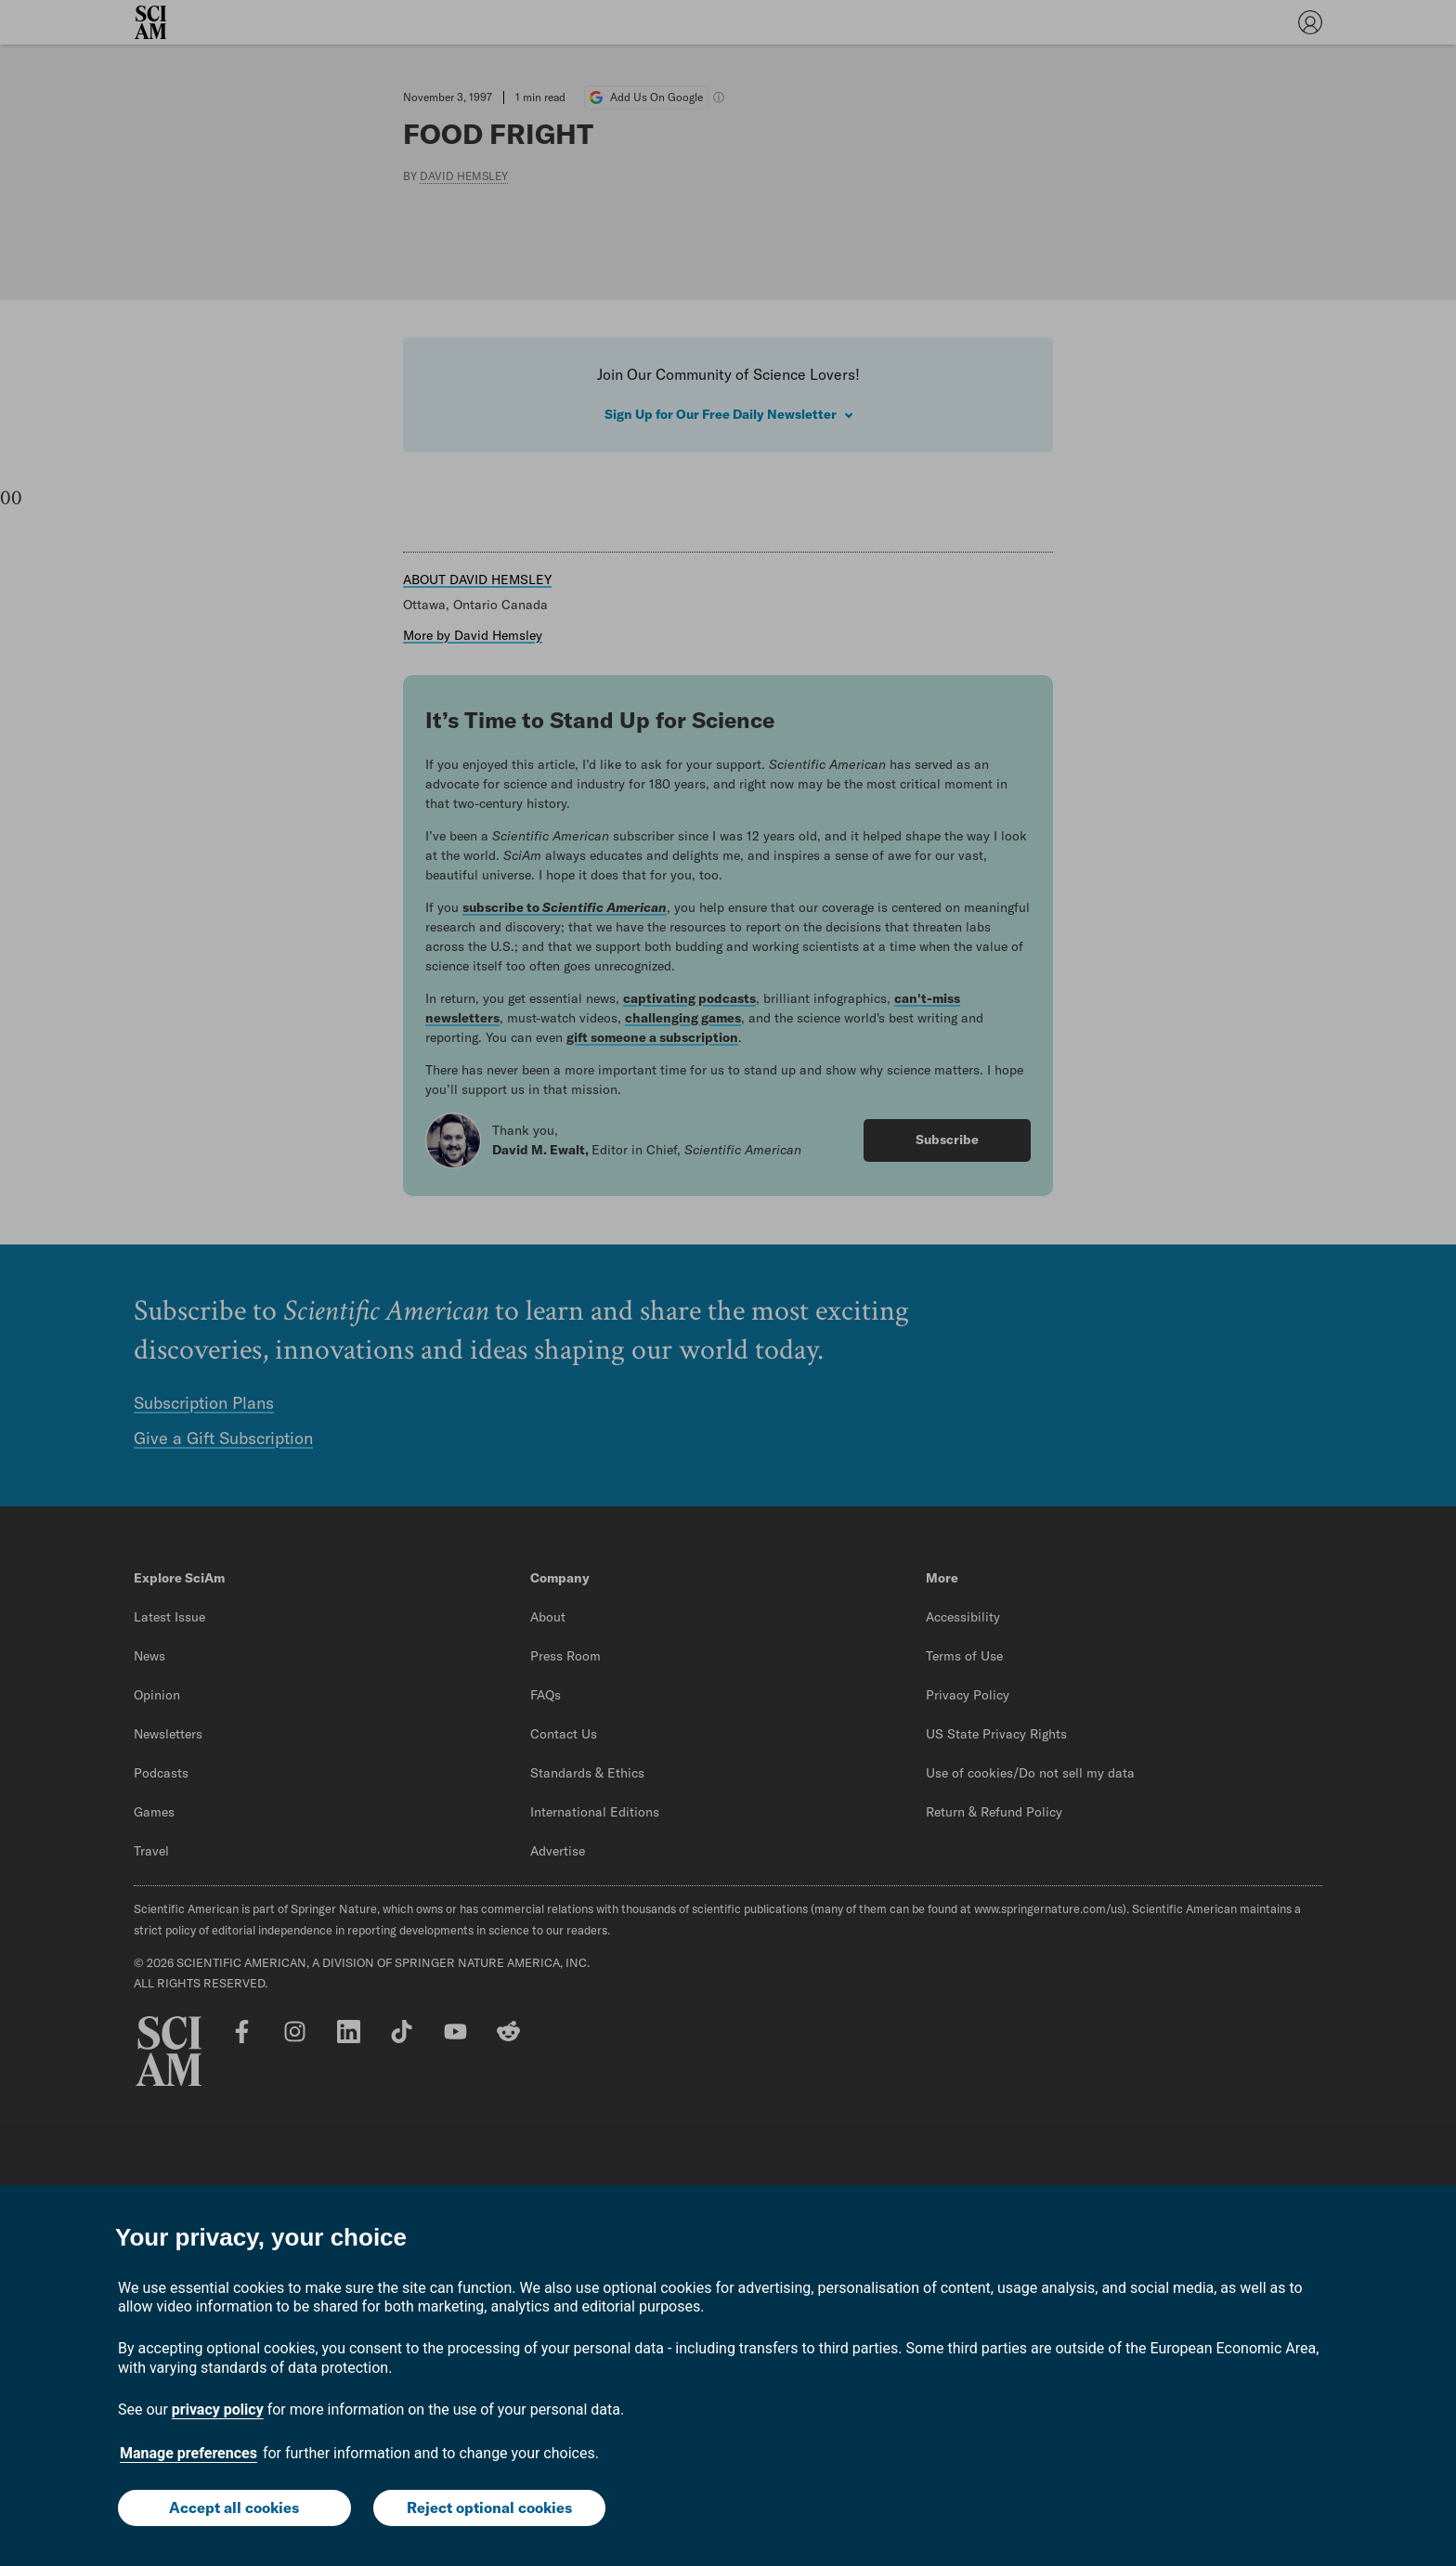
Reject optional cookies (489, 2507)
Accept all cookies (234, 2507)
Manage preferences (188, 2453)
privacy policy (218, 2409)
